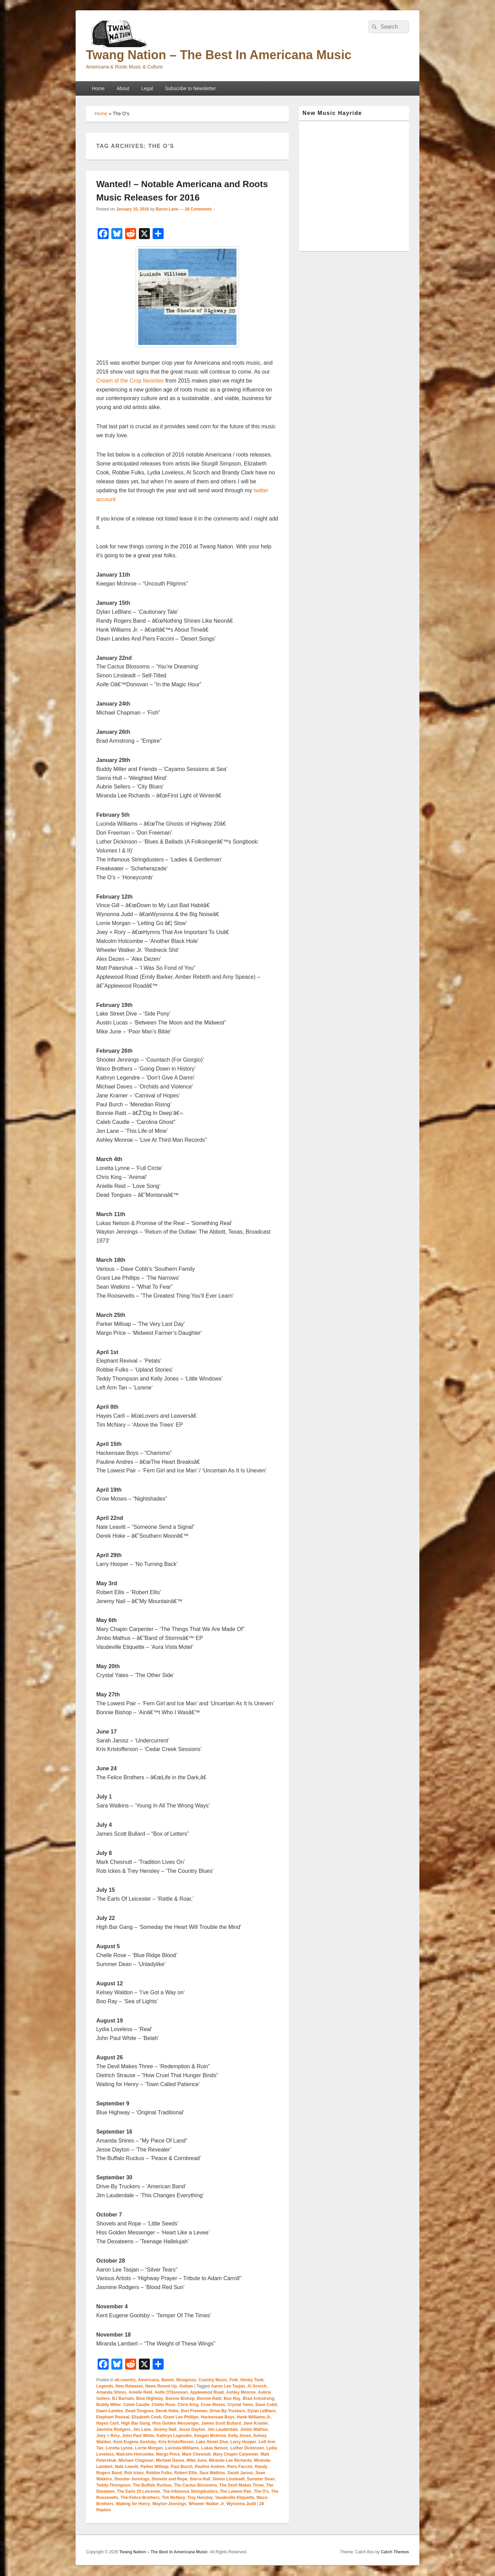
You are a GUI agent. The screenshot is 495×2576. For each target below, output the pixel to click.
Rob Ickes (134, 2472)
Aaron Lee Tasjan (228, 2386)
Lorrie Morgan (149, 2448)
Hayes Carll (107, 2423)
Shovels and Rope (169, 2479)
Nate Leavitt (126, 2466)
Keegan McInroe (210, 2435)
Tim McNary (173, 2497)
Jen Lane (142, 2429)
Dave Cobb (266, 2404)
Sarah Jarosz (240, 2472)
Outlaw (186, 2386)
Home (98, 88)
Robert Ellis (185, 2472)
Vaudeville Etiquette (234, 2497)
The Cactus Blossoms (195, 2485)
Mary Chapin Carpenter (235, 2454)
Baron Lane (167, 209)
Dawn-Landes (109, 2410)
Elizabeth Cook (146, 2417)
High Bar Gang (135, 2423)
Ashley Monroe (241, 2392)
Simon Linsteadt (228, 2479)
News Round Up (161, 2386)
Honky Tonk (252, 2380)
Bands (167, 2380)
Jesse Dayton (191, 2429)
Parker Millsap (154, 2466)
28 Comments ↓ (200, 209)
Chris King (188, 2404)
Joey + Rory (108, 2435)
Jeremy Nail (164, 2429)
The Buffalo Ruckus (152, 2485)
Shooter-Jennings (131, 2479)
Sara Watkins (212, 2472)
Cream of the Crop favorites (130, 381)
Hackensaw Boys (217, 2417)
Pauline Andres (210, 2466)
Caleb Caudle (136, 2404)
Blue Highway (149, 2398)
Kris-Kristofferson (176, 2441)
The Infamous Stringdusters (190, 2491)
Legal (147, 88)
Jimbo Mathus (254, 2429)
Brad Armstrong (258, 2398)
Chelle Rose (163, 2404)
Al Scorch (257, 2386)
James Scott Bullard (221, 2423)
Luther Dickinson (247, 2448)
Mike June (197, 2460)
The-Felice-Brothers (140, 2497)
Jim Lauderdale (223, 2429)
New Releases (129, 2386)
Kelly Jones (239, 2435)
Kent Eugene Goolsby (134, 2441)
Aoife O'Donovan (171, 2392)
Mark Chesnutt (196, 2454)
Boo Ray (232, 2398)
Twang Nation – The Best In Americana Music (218, 55)
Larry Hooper (243, 2441)
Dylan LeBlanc (262, 2410)
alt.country (124, 2380)
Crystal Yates (240, 2404)
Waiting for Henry (133, 2503)
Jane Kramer (255, 2423)
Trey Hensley (200, 2497)
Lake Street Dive (212, 2441)
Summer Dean (261, 2479)
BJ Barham (123, 2398)
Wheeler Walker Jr (206, 2503)
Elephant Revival (112, 2417)
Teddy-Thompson (113, 2485)
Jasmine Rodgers (113, 2429)
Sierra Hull (200, 2479)
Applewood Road (207, 2392)
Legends (104, 2386)
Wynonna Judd (241, 2503)
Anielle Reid (140, 2392)
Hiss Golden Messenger (175, 2423)
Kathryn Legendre (174, 2435)
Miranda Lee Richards (230, 2460)
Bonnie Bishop (180, 2398)
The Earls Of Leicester (139, 2491)
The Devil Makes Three (241, 2485)
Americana (148, 2380)
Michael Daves (170, 2460)
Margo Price (168, 2454)
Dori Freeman (194, 2410)
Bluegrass (186, 2380)
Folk (234, 2380)
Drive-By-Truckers (227, 2410)
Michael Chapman (136, 2460)
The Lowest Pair (235, 2491)
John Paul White (138, 2435)
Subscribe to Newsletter (190, 88)
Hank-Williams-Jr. (254, 2417)
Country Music (213, 2380)
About (123, 88)
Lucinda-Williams (182, 2448)
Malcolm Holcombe (135, 2454)
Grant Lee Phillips (180, 2417)
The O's (261, 2491)
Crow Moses (213, 2404)
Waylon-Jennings (169, 2503)
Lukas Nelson (214, 2448)
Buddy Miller (108, 2404)
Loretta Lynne (119, 2448)
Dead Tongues (139, 2410)
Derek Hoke (167, 2410)
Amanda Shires (111, 2392)
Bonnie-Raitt (209, 2398)
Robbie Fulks (159, 2472)
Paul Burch (181, 2466)
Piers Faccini (239, 2466)
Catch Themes (395, 2552)
